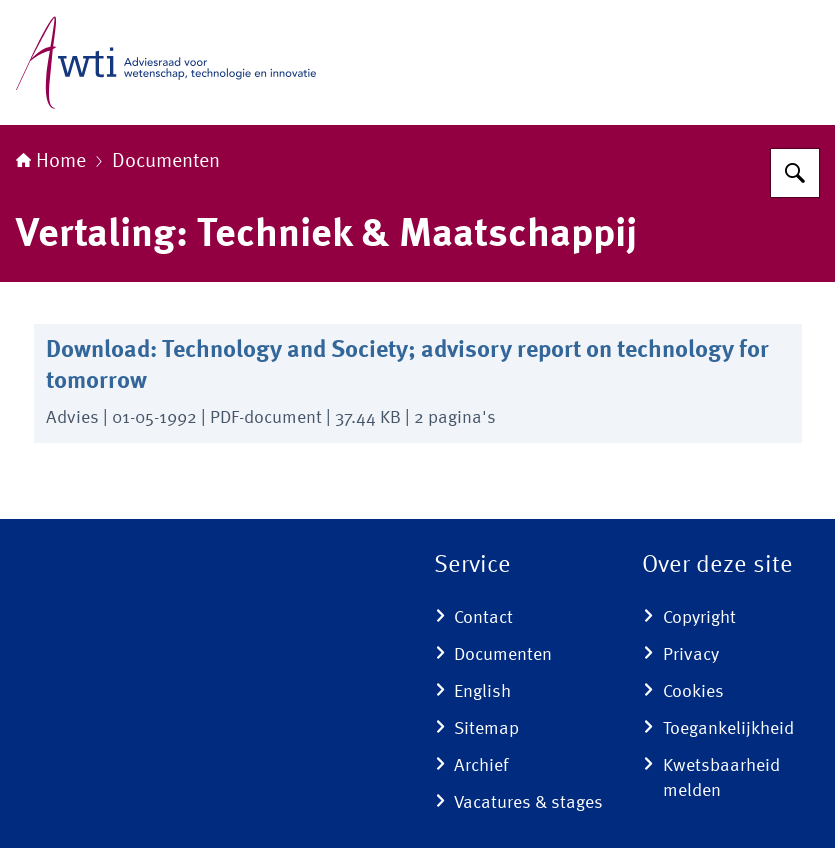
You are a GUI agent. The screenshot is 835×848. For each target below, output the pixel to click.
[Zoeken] (795, 173)
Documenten (166, 162)
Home (51, 162)
